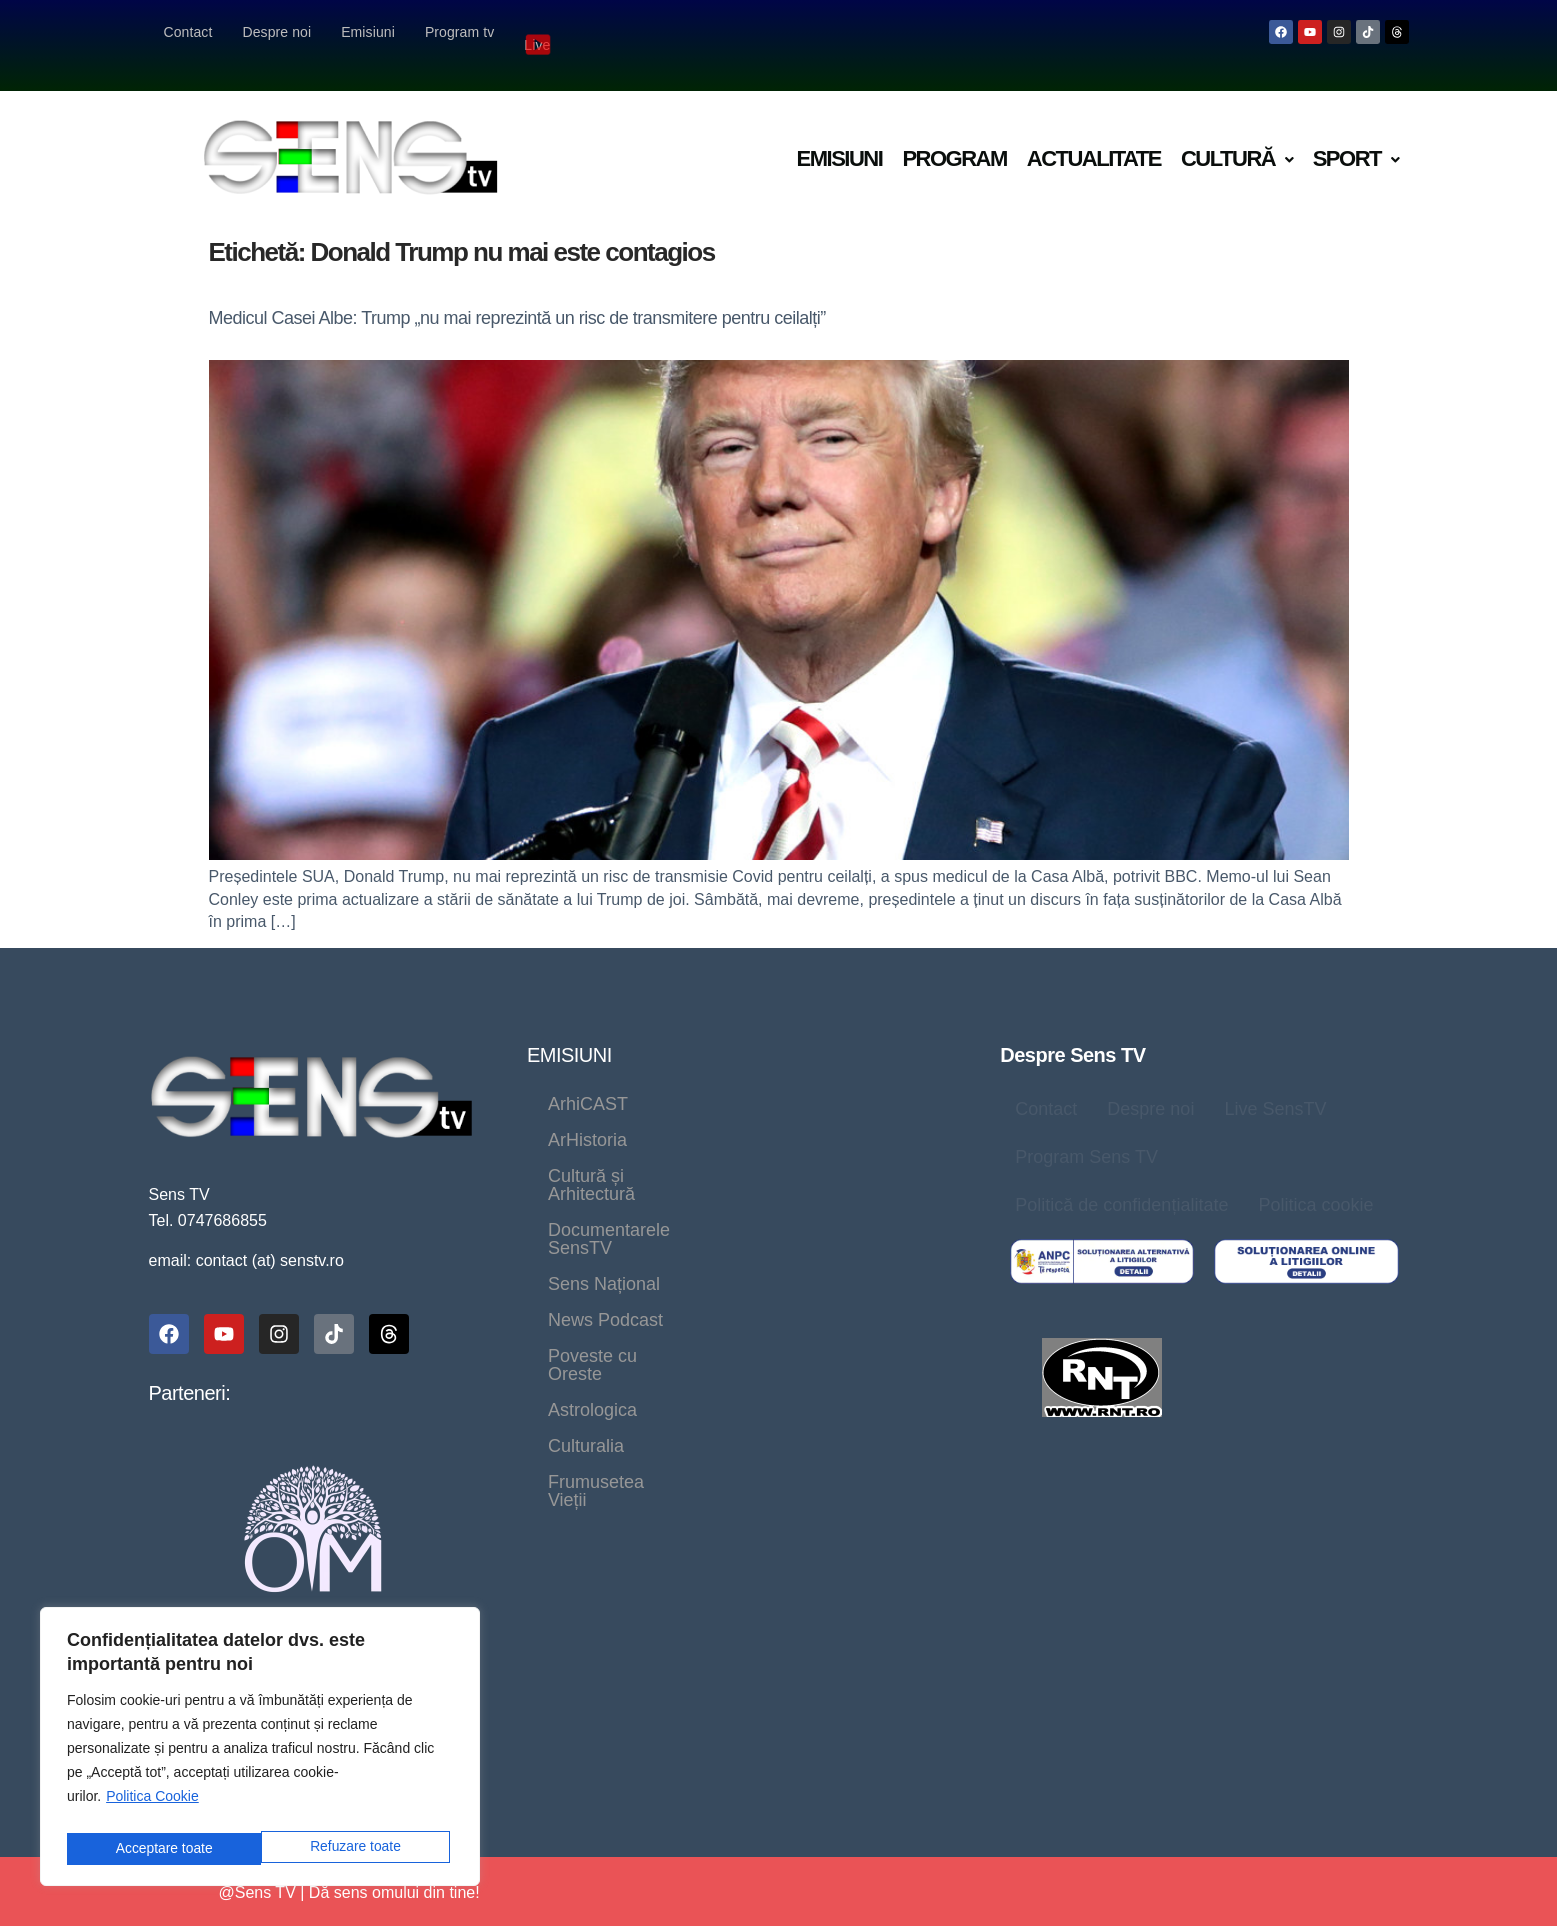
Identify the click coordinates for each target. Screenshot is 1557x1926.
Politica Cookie (152, 1804)
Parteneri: (190, 1367)
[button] (1237, 133)
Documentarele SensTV (643, 1150)
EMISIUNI (569, 1029)
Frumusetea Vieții (867, 1222)
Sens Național (837, 1150)
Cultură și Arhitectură (631, 1114)
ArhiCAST (588, 1078)
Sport (1356, 132)
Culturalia (717, 1222)
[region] (260, 1750)
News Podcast (605, 1186)
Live (539, 31)
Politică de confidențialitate (1121, 1179)
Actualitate (1094, 132)
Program (954, 132)
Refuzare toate (160, 1848)
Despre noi (276, 32)
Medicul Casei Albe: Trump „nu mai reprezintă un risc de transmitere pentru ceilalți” (517, 292)
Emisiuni (368, 32)
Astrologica (592, 1222)
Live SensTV (1275, 1083)
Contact (188, 32)
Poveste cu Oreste (779, 1186)
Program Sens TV (1086, 1131)
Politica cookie (1315, 1179)
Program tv (459, 32)
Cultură (1237, 132)
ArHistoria (709, 1078)
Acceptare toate (356, 1848)
